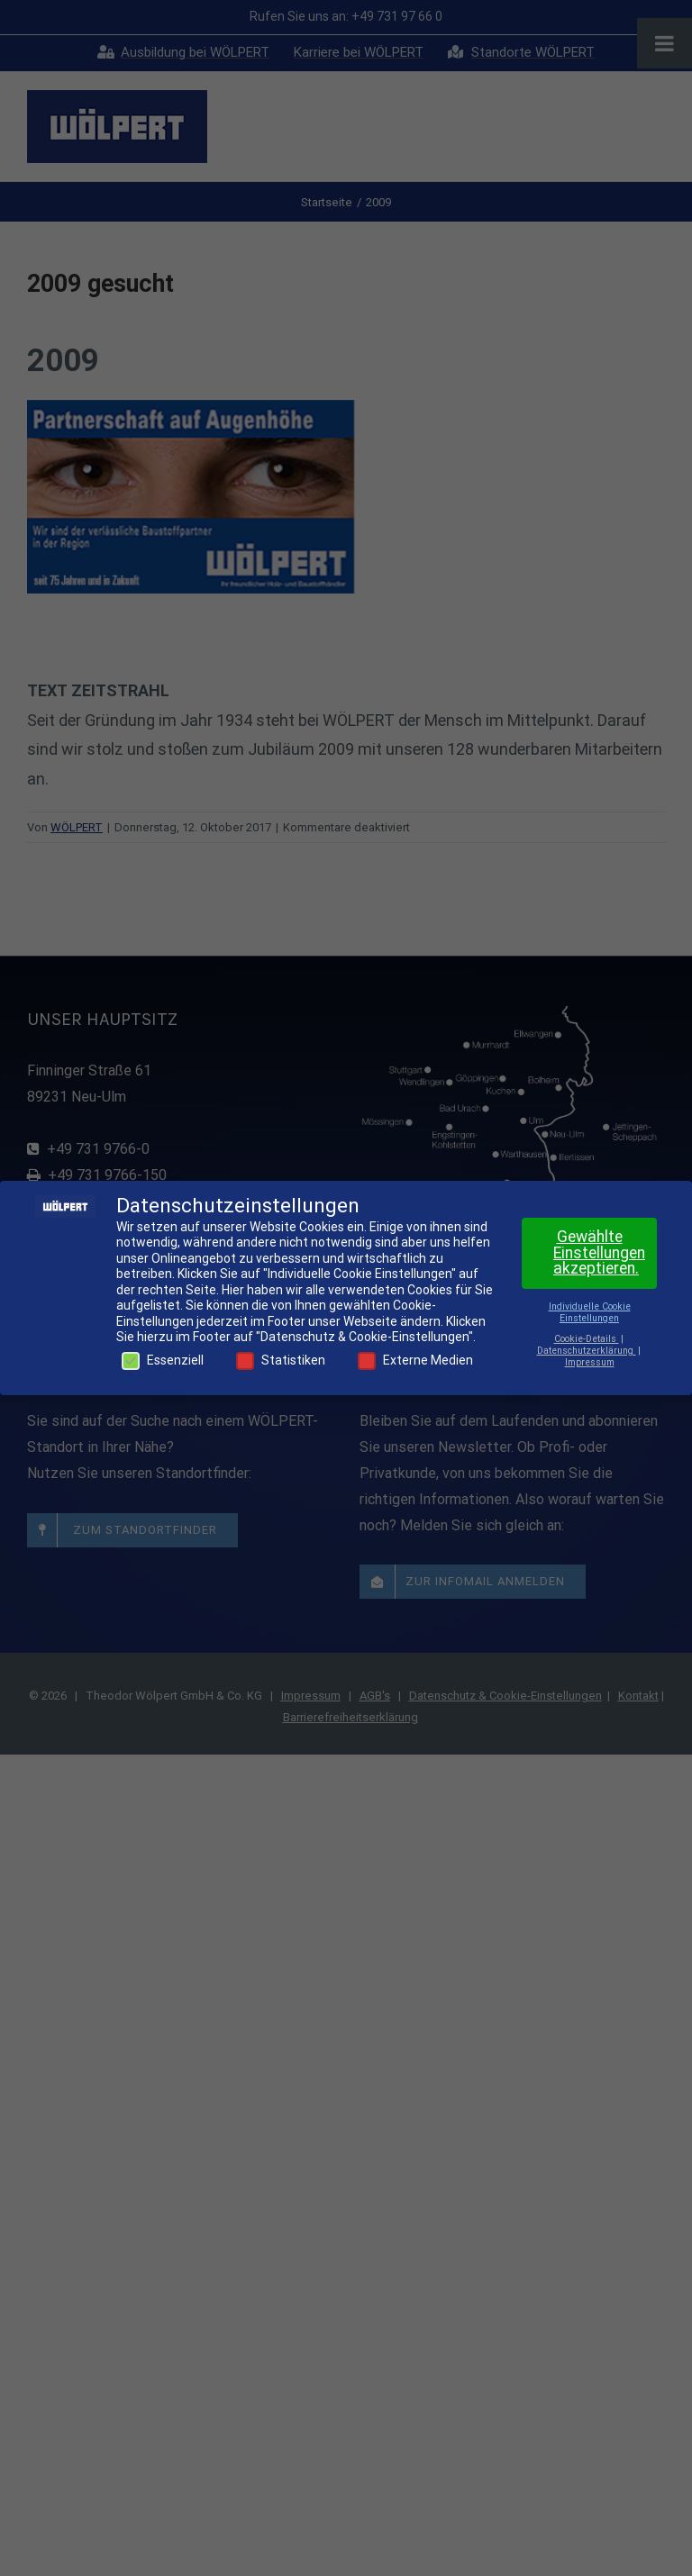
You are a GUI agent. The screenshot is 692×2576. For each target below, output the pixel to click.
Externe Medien (415, 1360)
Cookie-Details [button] (586, 1339)
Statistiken (280, 1360)
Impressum (590, 1362)
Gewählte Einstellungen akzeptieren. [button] (599, 1252)
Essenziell (163, 1360)
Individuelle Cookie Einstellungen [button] (590, 1312)
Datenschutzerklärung (586, 1350)
